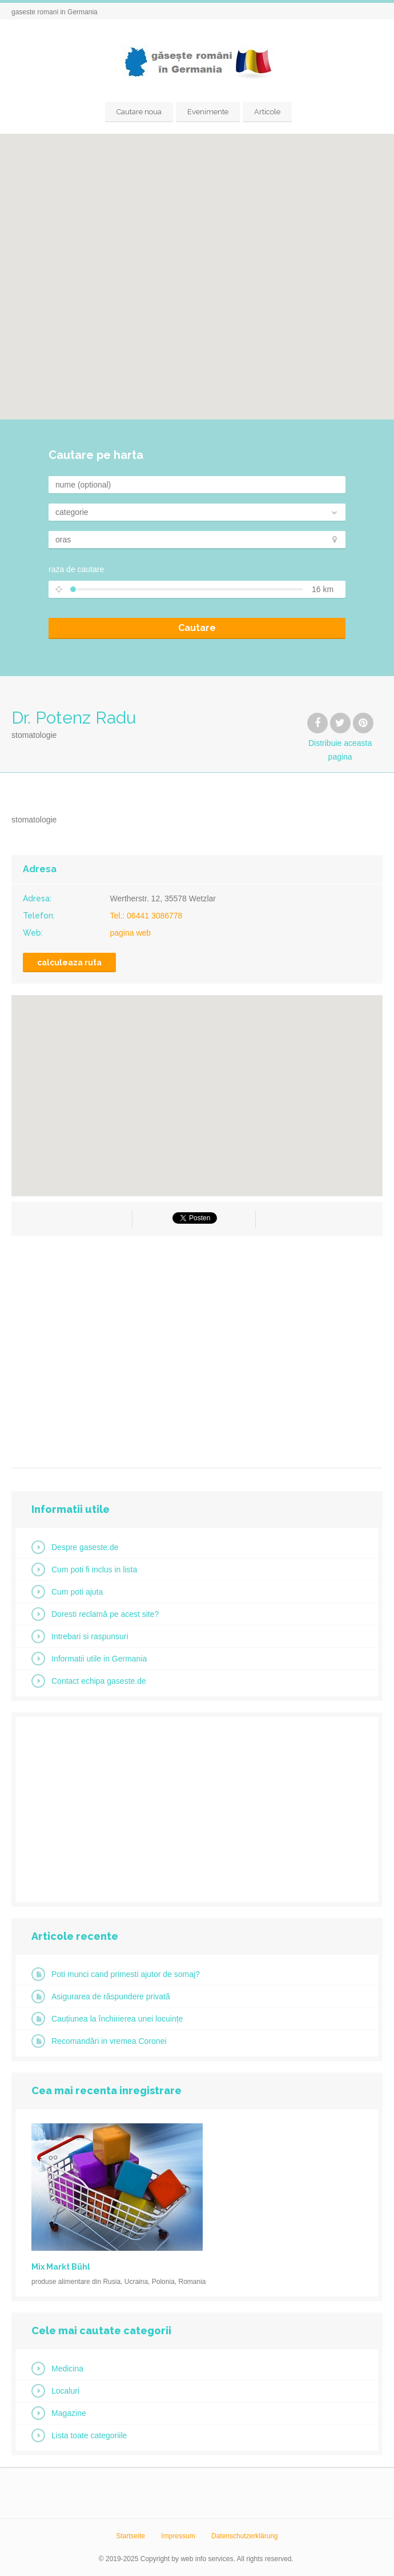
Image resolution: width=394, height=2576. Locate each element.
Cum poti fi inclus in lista (94, 1569)
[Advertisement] (197, 1348)
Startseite (130, 2536)
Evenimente (207, 111)
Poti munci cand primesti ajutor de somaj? (125, 1974)
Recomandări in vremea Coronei (109, 2041)
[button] (197, 270)
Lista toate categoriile (89, 2435)
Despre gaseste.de (85, 1547)
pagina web (130, 932)
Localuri (65, 2390)
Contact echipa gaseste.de (98, 1681)
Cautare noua (139, 111)
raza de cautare (76, 569)
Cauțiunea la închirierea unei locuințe (117, 2018)
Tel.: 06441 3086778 (146, 915)
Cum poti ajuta (77, 1591)
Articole (267, 111)
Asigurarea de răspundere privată (110, 1996)
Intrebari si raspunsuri (89, 1636)
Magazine (68, 2413)
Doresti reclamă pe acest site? (105, 1614)
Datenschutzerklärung (244, 2536)
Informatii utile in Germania (99, 1658)
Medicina (67, 2368)
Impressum (178, 2536)
